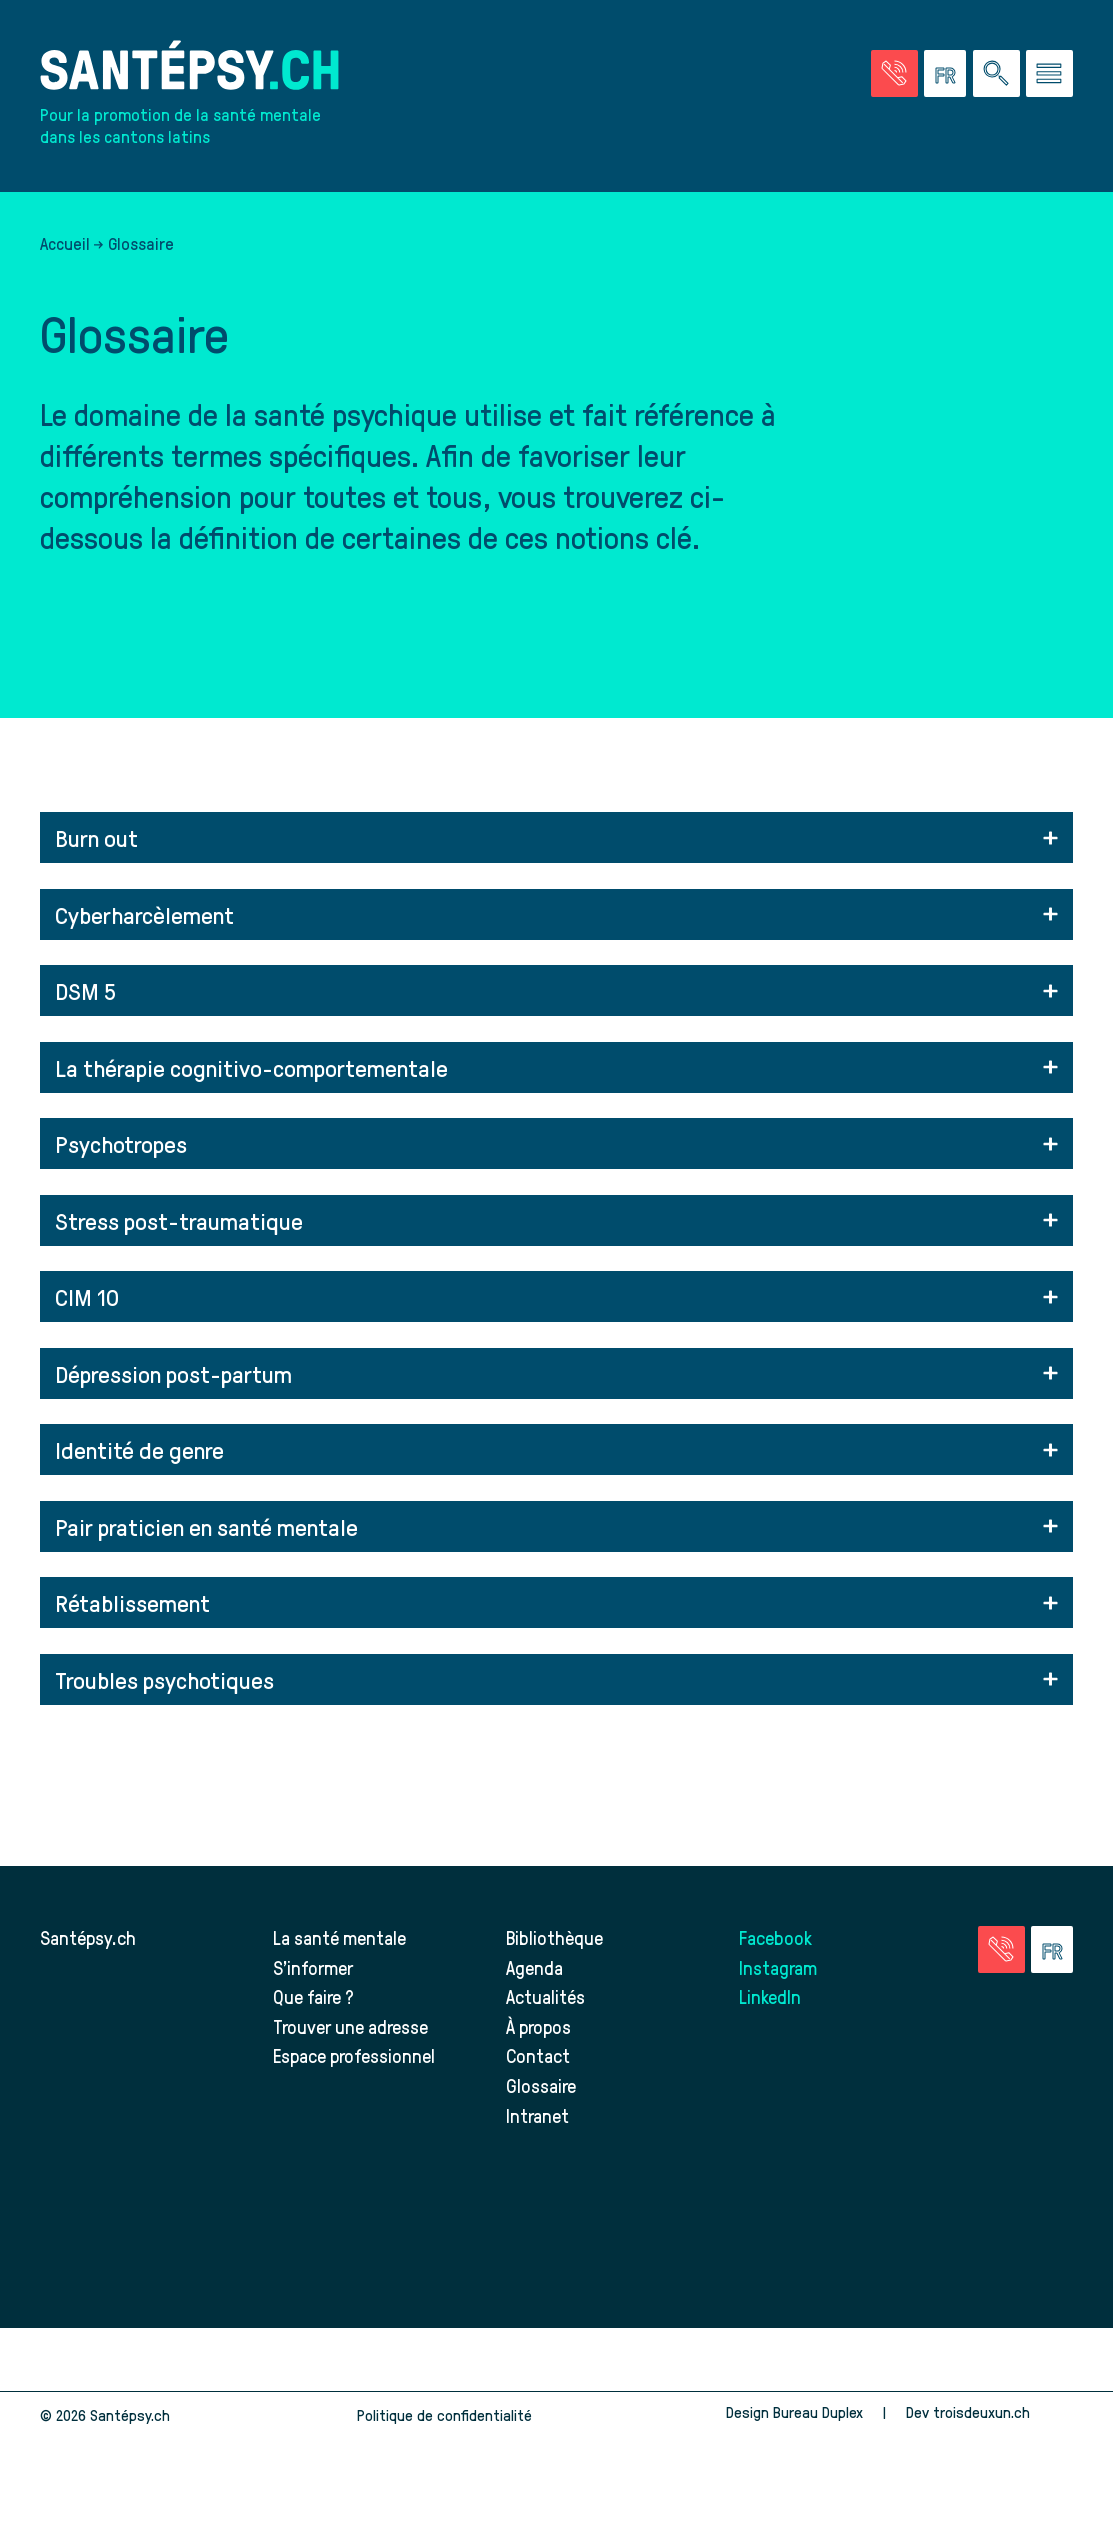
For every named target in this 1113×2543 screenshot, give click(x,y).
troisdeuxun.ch (1003, 2412)
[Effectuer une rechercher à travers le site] (996, 73)
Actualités (545, 1996)
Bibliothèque (554, 1937)
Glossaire (541, 2085)
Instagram (778, 1967)
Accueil (65, 243)
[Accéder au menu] (1049, 73)
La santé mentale (339, 1937)
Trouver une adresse (350, 2026)
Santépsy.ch (88, 1937)
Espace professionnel (354, 2055)
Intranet (537, 2115)
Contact (538, 2055)
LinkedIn (770, 1996)
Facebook (775, 1937)
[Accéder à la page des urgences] (894, 73)
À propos (538, 2026)
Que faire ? (313, 1996)
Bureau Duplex (818, 2412)
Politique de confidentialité (444, 2415)
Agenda (534, 1967)
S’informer (313, 1967)
